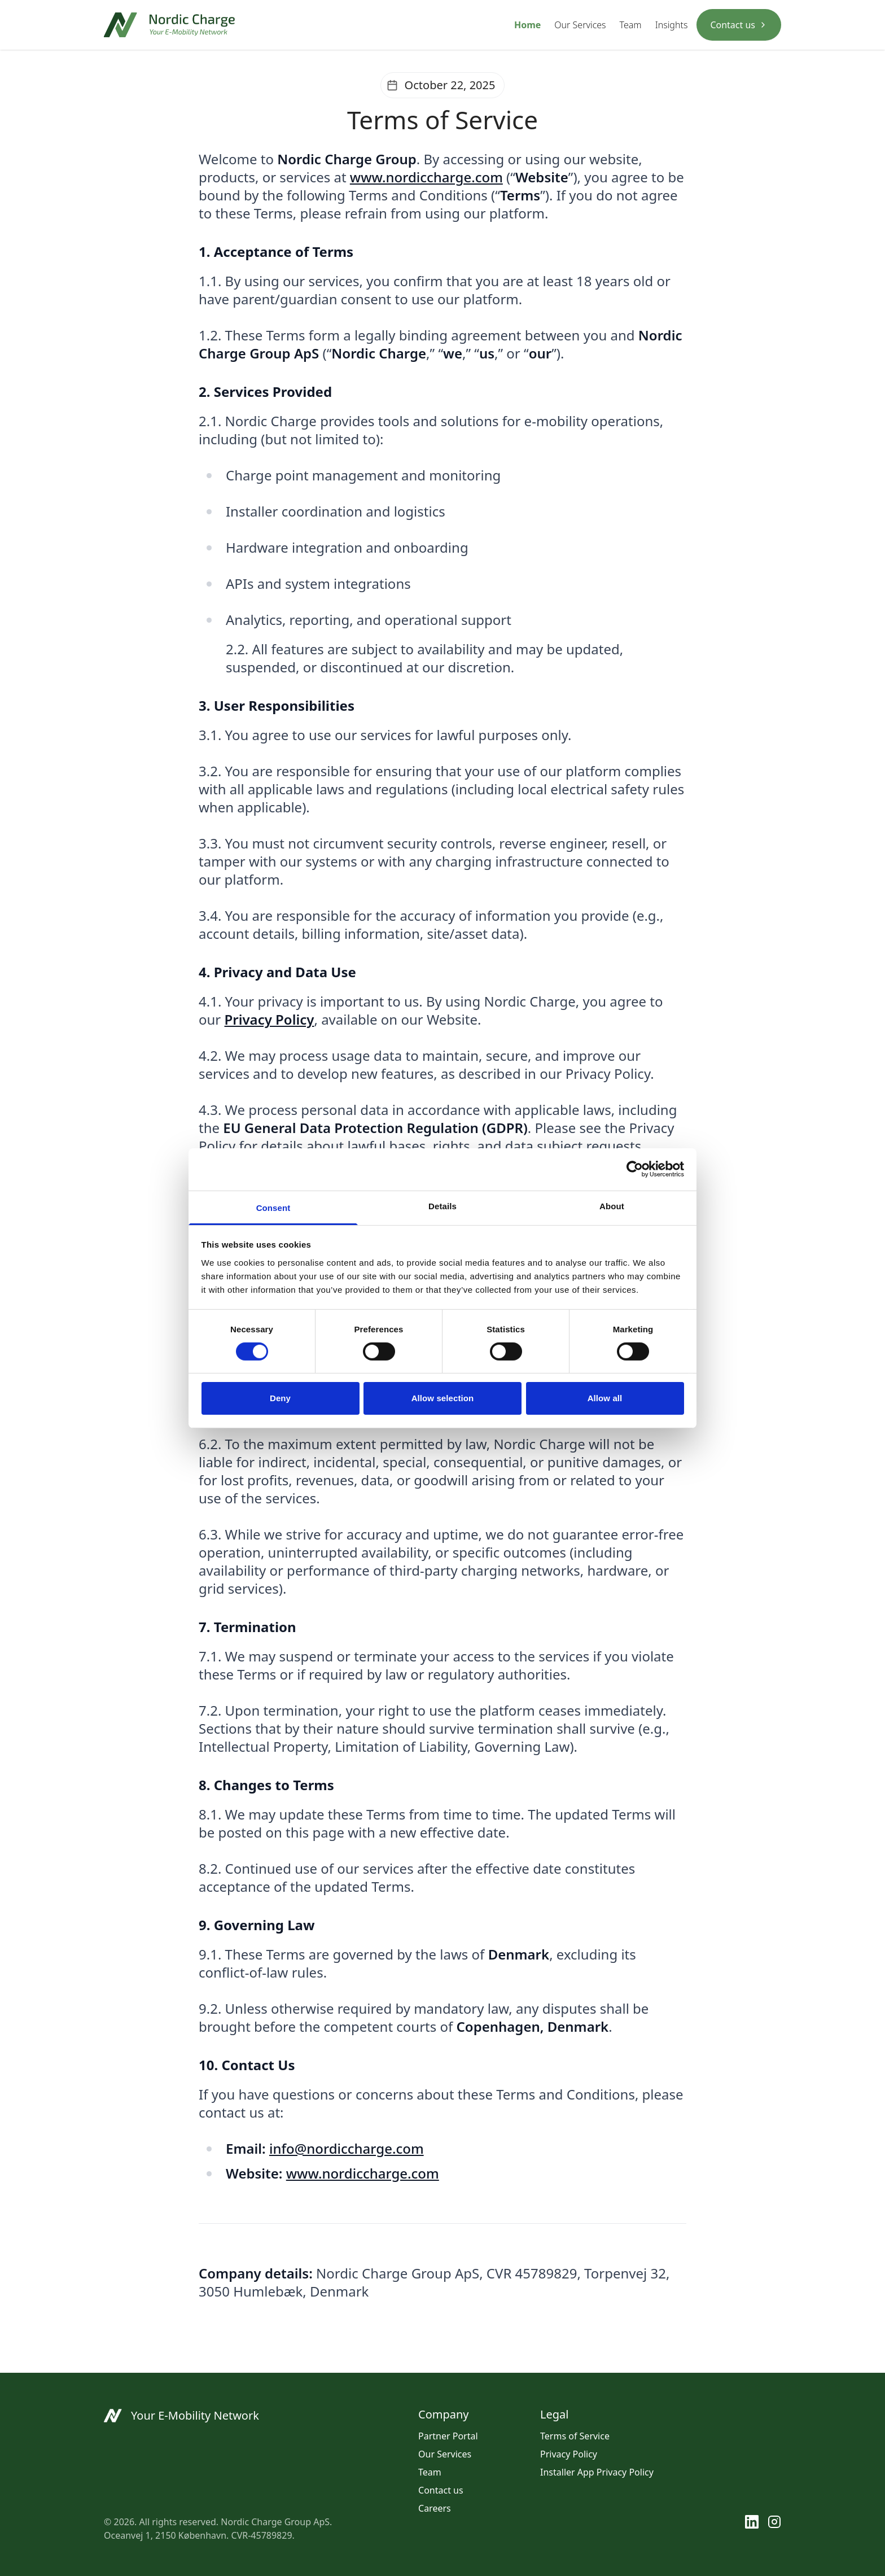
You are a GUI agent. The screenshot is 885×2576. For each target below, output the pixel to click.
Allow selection (442, 1398)
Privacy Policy (568, 2454)
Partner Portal (448, 2436)
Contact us (739, 25)
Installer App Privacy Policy (597, 2472)
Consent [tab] (273, 1207)
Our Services (580, 25)
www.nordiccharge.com (426, 177)
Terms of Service (575, 2436)
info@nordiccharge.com (346, 2148)
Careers (434, 2508)
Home (527, 25)
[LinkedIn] (752, 2528)
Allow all (605, 1398)
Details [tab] (442, 1205)
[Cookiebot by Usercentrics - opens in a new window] (634, 1169)
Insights (671, 25)
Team (631, 25)
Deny (280, 1398)
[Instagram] (774, 2528)
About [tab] (611, 1205)
